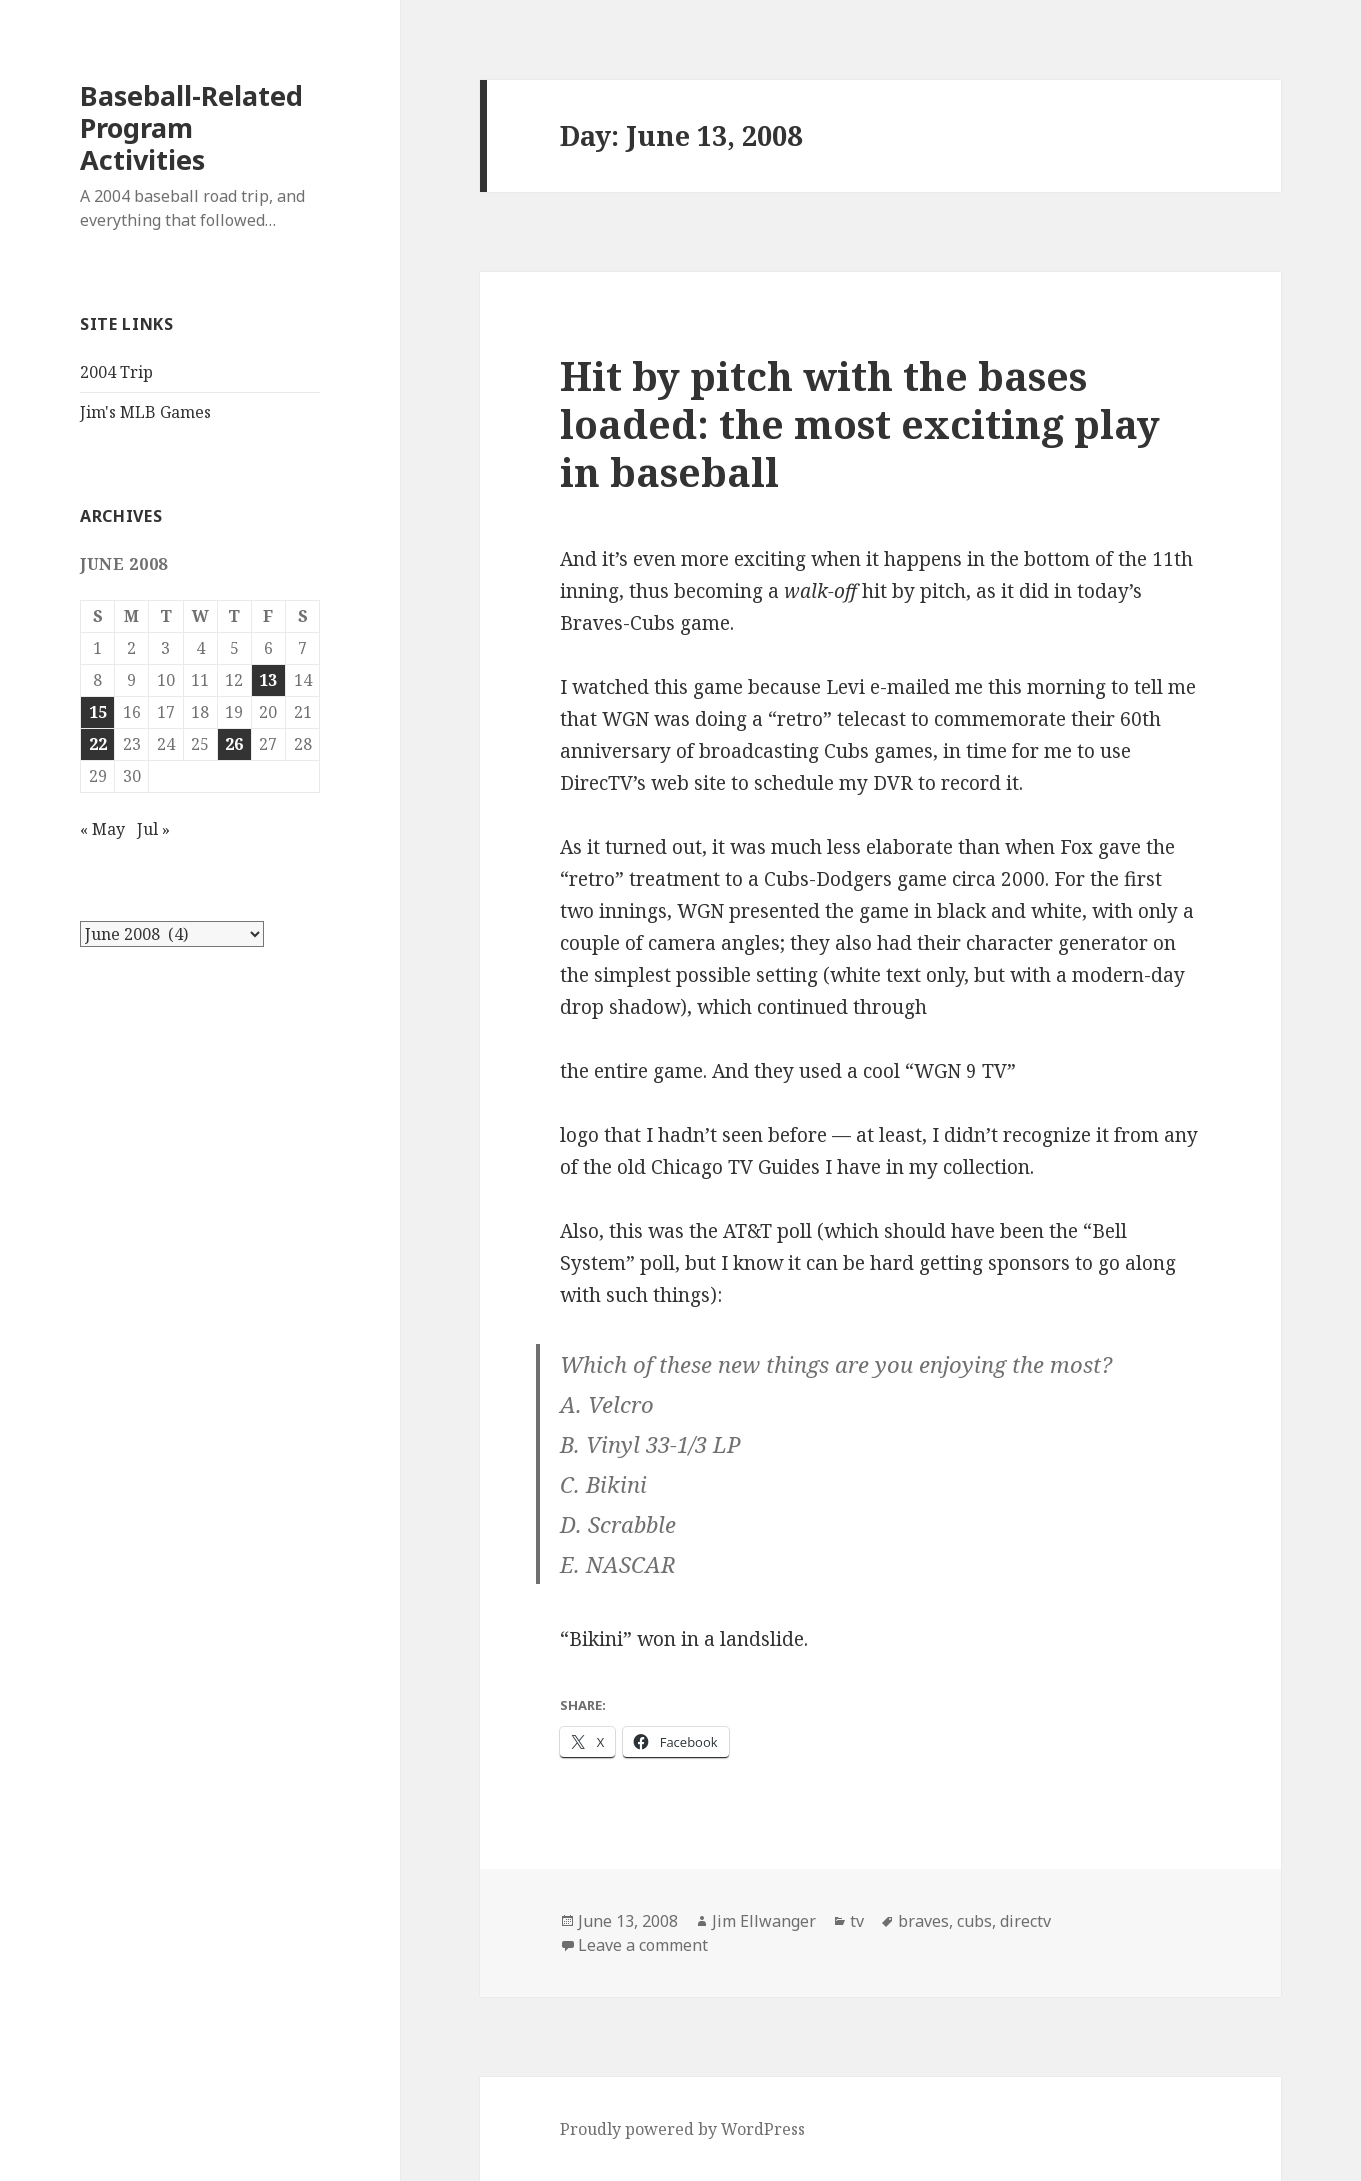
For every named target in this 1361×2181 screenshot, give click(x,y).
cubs (974, 1921)
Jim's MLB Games (145, 412)
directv (1025, 1921)
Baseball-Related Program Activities (191, 127)
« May (102, 829)
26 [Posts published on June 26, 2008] (234, 744)
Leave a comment (643, 1945)
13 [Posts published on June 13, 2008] (268, 680)
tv (857, 1921)
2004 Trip (116, 372)
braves (923, 1921)
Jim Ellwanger (764, 1921)
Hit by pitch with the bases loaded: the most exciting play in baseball (860, 423)
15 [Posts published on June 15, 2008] (98, 712)
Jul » (153, 829)
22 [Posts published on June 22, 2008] (98, 744)
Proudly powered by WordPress (682, 2129)
